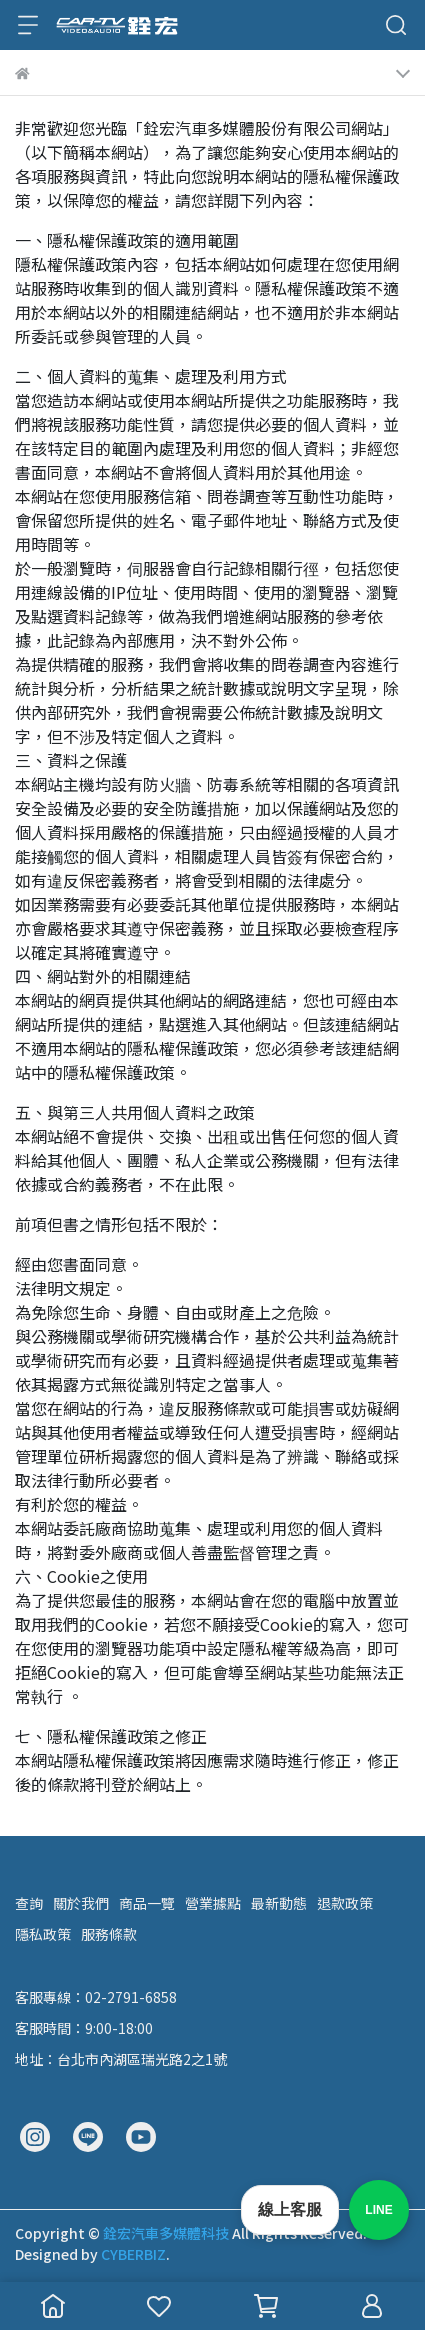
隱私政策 (43, 1934)
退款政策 (345, 1903)
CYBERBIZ (133, 2254)
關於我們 (81, 1903)
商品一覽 (147, 1903)
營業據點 (213, 1903)
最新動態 (279, 1903)
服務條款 (109, 1934)
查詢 (29, 1903)
